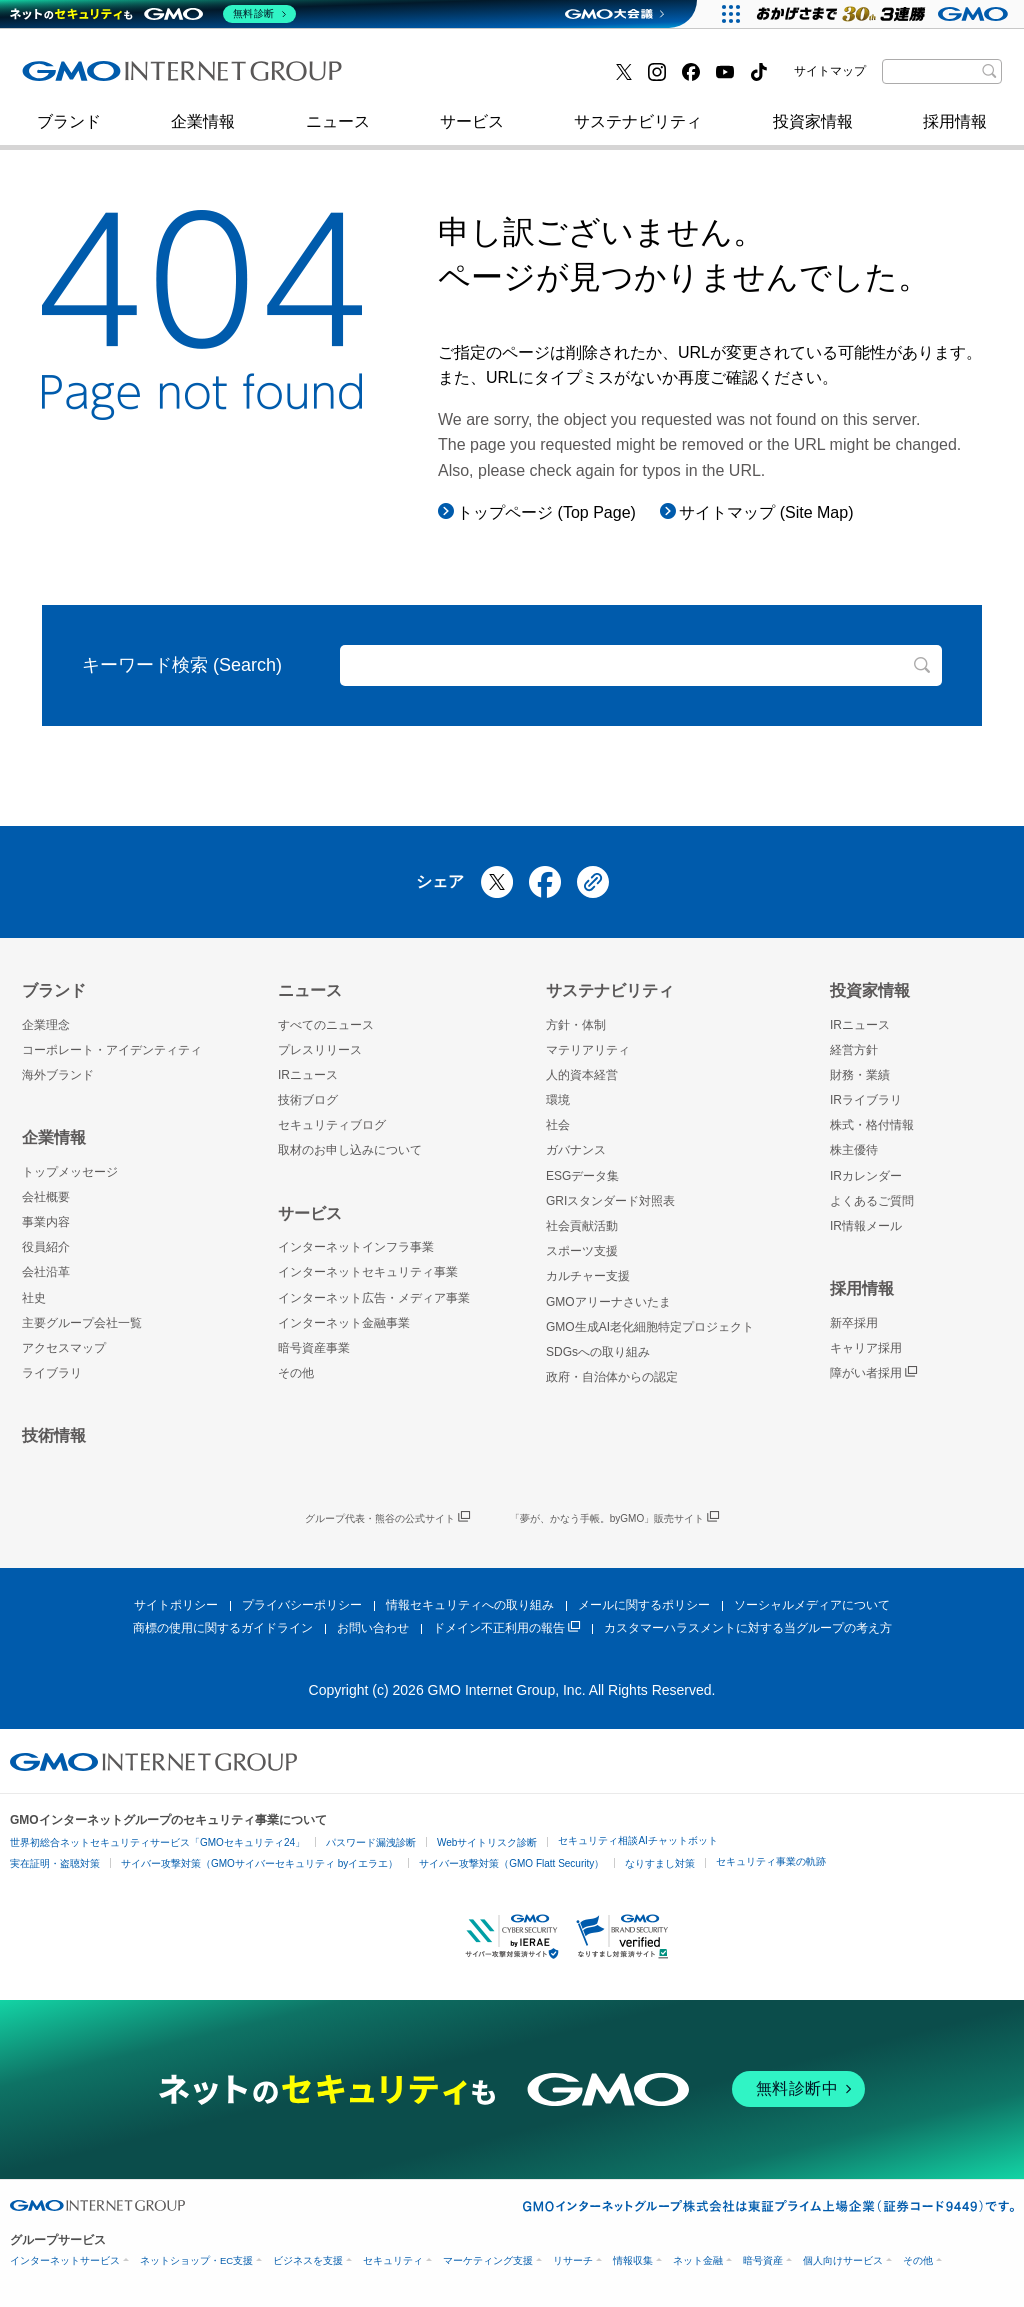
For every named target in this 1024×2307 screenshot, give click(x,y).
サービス (472, 131)
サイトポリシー (176, 1605)
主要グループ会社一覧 (82, 1323)
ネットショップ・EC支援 (196, 2260)
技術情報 (54, 1435)
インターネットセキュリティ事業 (163, 78)
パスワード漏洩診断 (371, 1842)
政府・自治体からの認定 (612, 1377)
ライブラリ (52, 1373)
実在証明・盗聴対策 (55, 1863)
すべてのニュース (326, 1025)
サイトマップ (830, 71)
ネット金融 (698, 2260)
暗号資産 (763, 2260)
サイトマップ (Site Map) (766, 512)
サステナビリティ (638, 131)
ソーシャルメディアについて (812, 1605)
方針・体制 (576, 1025)
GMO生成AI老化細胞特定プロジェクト (650, 1327)
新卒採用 (854, 1323)
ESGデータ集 (582, 1176)
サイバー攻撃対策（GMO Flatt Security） (511, 1863)
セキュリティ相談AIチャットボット (637, 1840)
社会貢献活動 (582, 1226)
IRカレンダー (866, 1176)
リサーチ (573, 2260)
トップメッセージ (70, 1172)
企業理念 (46, 1025)
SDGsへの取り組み (598, 1352)
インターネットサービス (65, 2260)
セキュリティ (393, 2260)
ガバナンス (576, 1150)
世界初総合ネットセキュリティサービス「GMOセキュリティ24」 (157, 1842)
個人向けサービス (843, 2260)
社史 (314, 77)
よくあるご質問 (872, 1201)
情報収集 (633, 2260)
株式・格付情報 (872, 1125)
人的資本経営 (582, 1075)
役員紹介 (46, 1247)
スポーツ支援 (582, 1251)
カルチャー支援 (588, 1276)
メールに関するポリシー (644, 1605)
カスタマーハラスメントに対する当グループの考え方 (748, 1628)
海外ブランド (58, 1075)
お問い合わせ (373, 1628)
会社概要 (46, 1197)
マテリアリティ (588, 1050)
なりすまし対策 (660, 1863)
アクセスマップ (64, 1348)
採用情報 (955, 131)
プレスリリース (320, 1050)
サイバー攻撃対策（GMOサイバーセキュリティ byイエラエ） (259, 1863)
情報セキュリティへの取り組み (470, 1605)
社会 (558, 1125)
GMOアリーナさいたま (608, 1302)
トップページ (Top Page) (546, 512)
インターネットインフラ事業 (356, 1247)
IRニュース (308, 1075)
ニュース (338, 131)
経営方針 (854, 1050)
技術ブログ (83, 78)
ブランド (69, 131)
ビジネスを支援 (308, 2260)
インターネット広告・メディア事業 (374, 1298)
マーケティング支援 (488, 2260)
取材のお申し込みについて (350, 1150)
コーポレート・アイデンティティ (112, 1050)
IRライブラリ (866, 1100)
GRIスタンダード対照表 (610, 1201)
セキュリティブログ (455, 78)
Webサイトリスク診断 (487, 1842)
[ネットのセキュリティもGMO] (153, 14)
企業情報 (203, 131)
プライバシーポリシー (302, 1605)
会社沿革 (46, 1272)
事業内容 (46, 1222)
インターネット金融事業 (471, 78)
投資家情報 (813, 131)
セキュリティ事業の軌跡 (771, 1861)
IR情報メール (866, 1226)
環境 (558, 1100)
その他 (296, 1373)
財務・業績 (860, 1075)
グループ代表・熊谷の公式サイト (387, 1518)
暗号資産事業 (314, 1348)
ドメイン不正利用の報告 (506, 1628)
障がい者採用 (873, 1373)
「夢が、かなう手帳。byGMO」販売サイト (614, 1518)
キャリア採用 (866, 1348)
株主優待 (854, 1150)
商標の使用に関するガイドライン (223, 1628)
